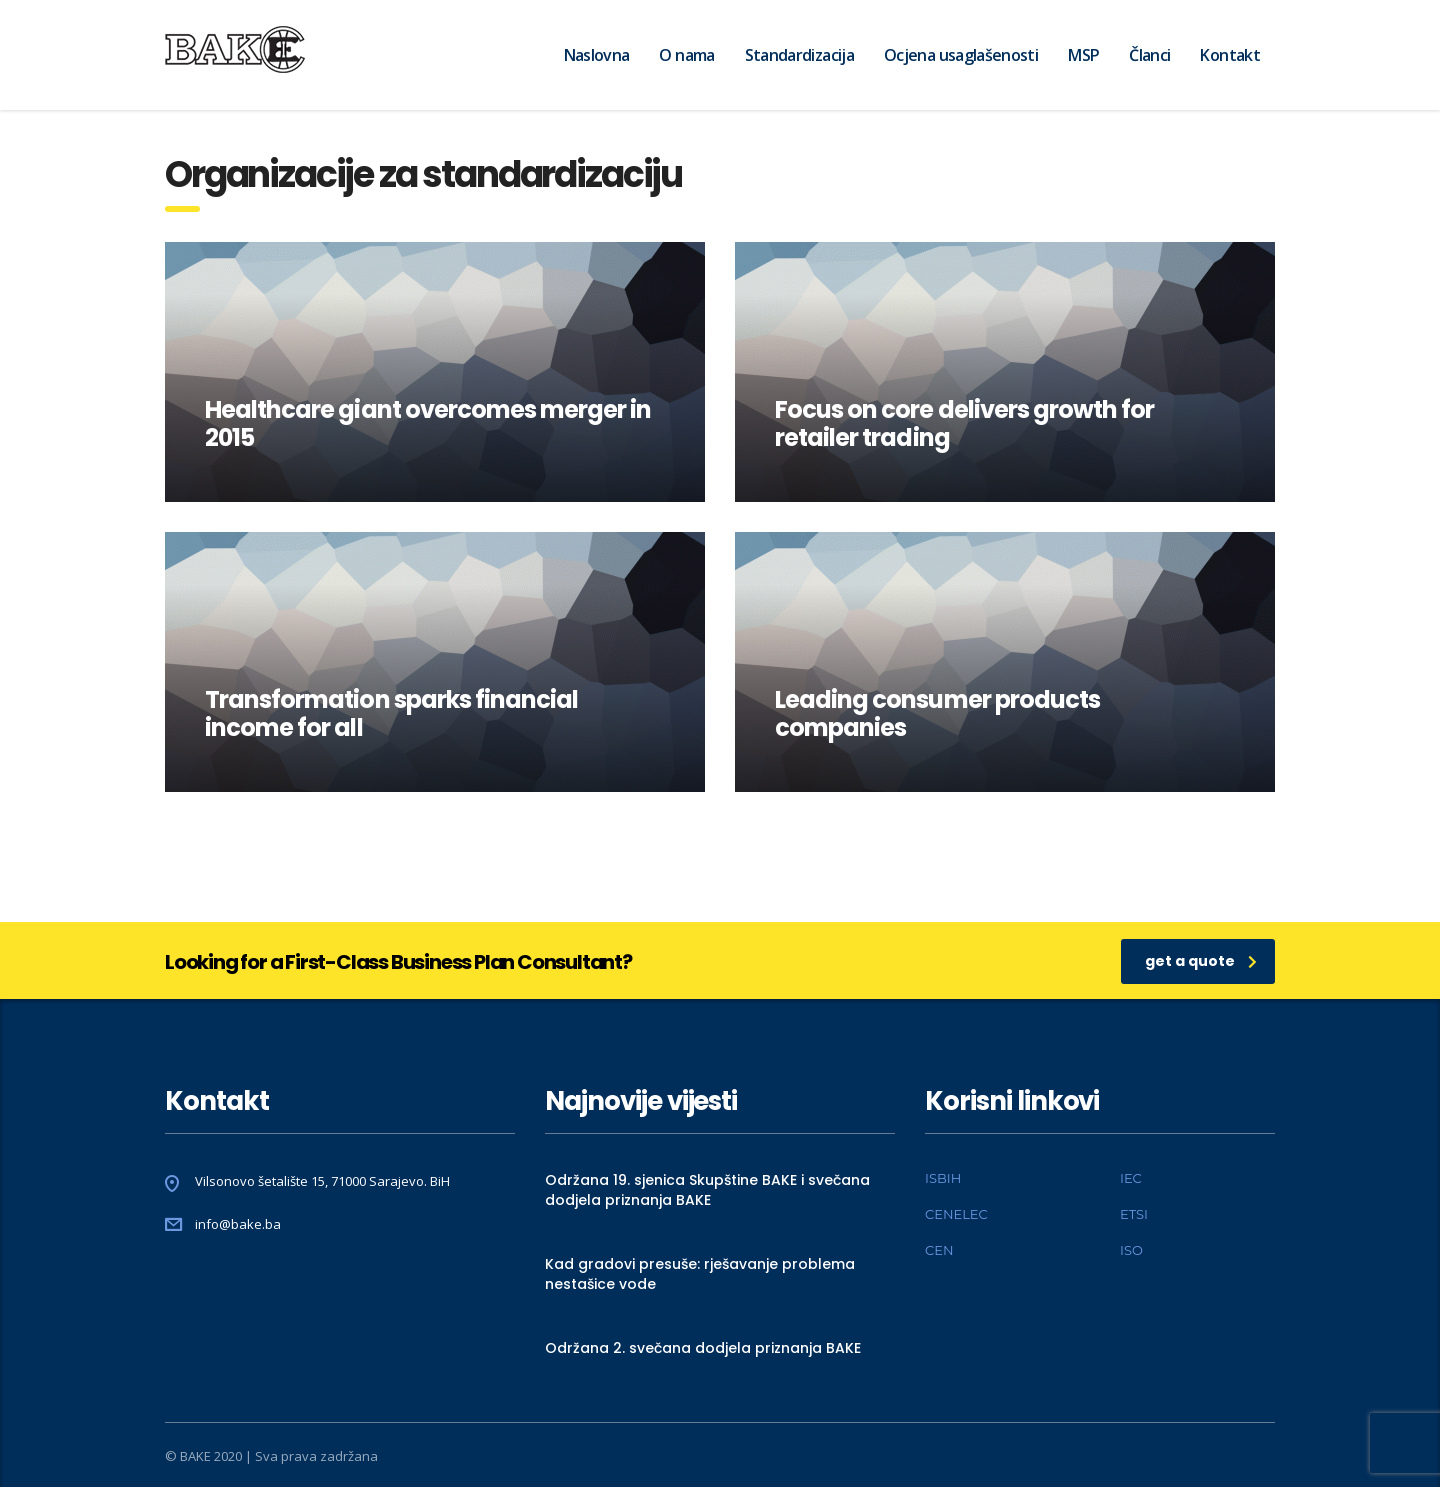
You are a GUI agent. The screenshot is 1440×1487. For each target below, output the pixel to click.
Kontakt (1230, 55)
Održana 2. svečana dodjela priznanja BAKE (703, 1348)
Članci (1149, 55)
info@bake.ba (238, 1224)
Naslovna (597, 55)
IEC (1131, 1178)
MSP (1083, 55)
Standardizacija (799, 55)
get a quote (1201, 961)
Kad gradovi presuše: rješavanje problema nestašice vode (700, 1274)
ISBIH (943, 1178)
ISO (1131, 1250)
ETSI (1134, 1214)
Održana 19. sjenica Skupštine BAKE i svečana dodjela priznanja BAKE (707, 1190)
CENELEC (956, 1214)
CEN (939, 1250)
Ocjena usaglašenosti (961, 55)
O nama (686, 55)
